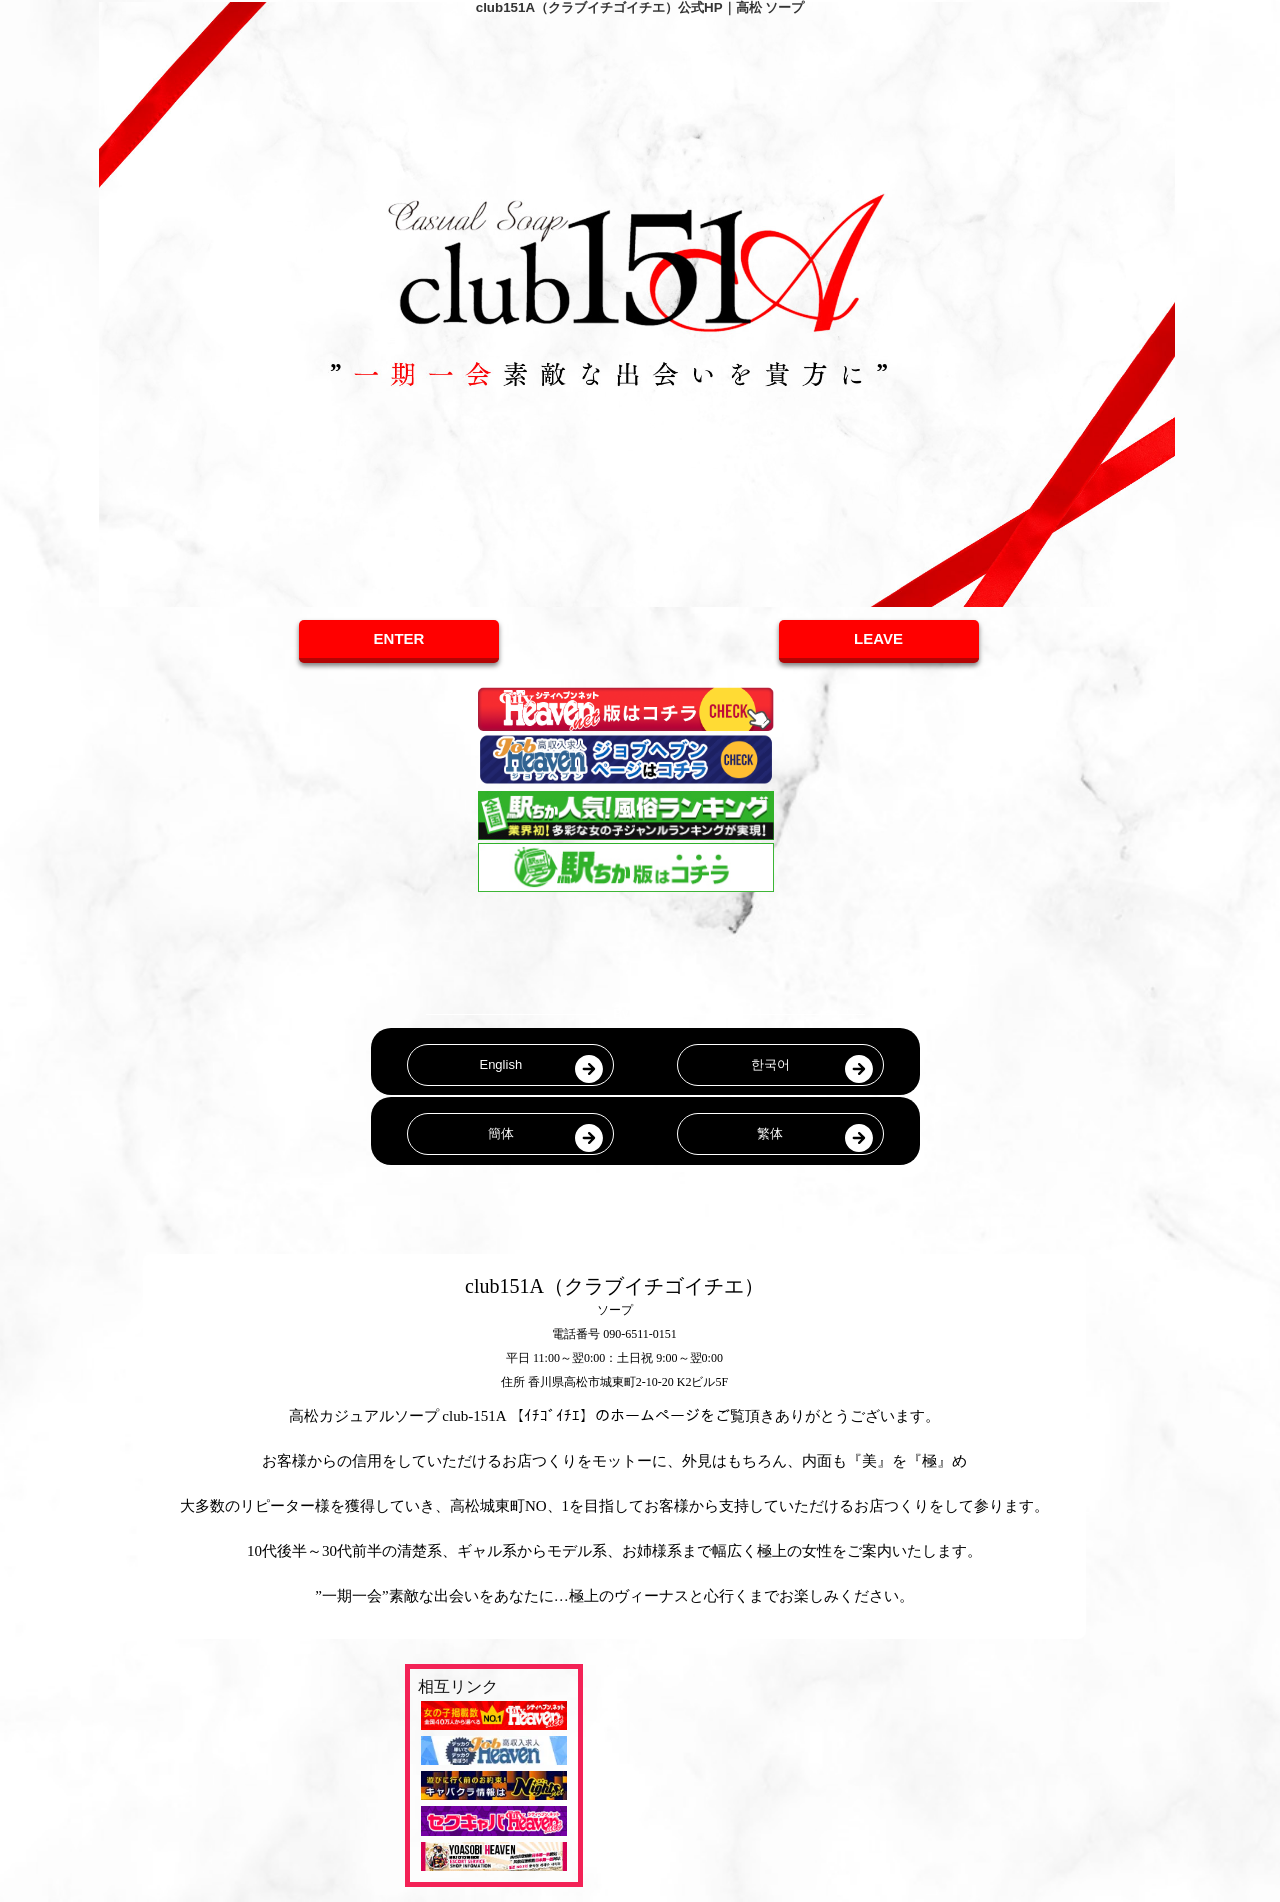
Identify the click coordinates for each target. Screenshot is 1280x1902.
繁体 (770, 1133)
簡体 (501, 1133)
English (500, 1064)
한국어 (770, 1064)
